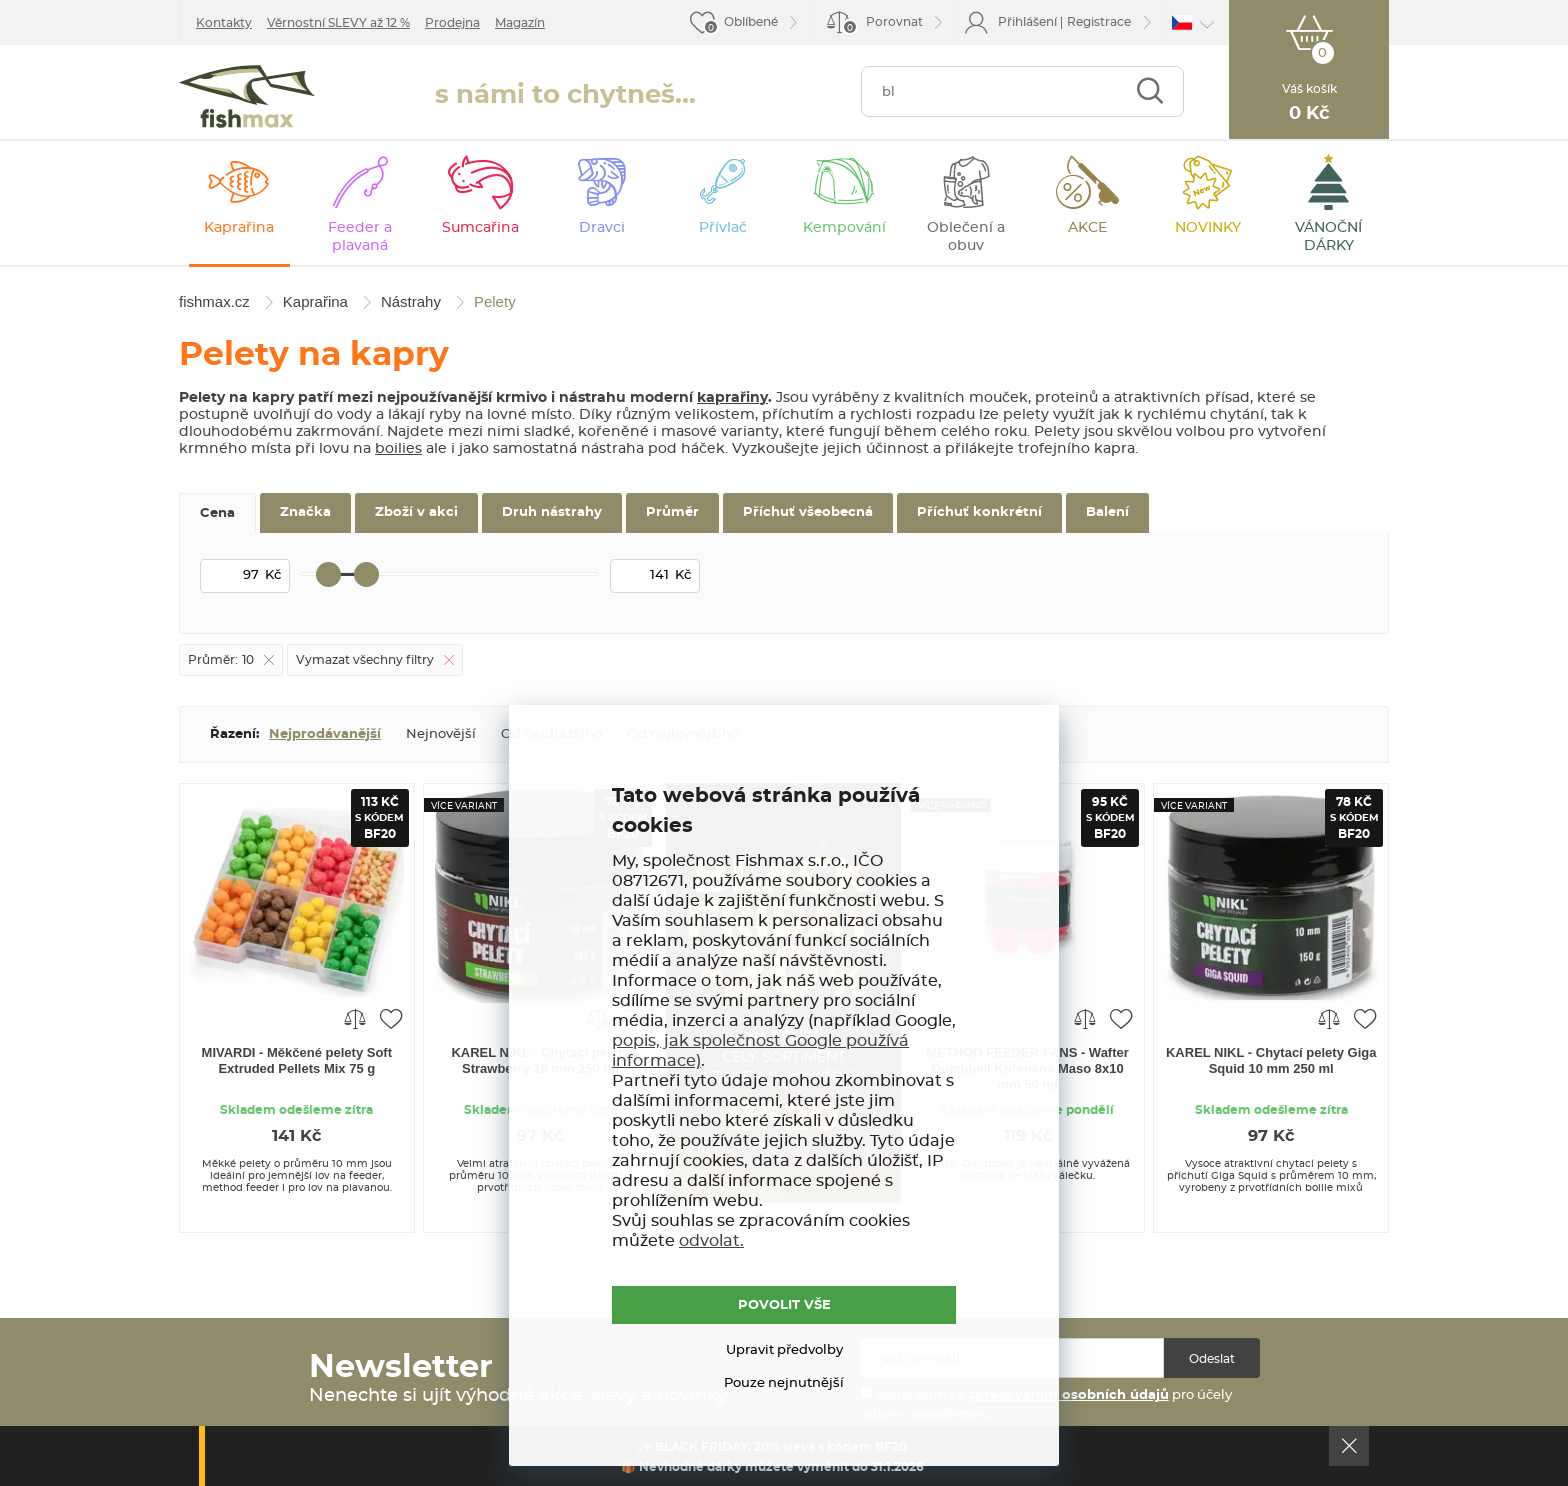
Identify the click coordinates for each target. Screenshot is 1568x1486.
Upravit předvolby (784, 1350)
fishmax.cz (247, 96)
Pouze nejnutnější (784, 1383)
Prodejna (452, 23)
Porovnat (882, 25)
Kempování (844, 228)
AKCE (1087, 228)
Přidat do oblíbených (391, 1018)
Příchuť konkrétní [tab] (979, 512)
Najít (1149, 91)
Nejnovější (441, 734)
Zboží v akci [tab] (416, 512)
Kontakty (224, 23)
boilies (398, 449)
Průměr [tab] (672, 512)
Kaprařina (239, 228)
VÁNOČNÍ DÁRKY (1328, 237)
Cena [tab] (217, 513)
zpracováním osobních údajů (1068, 1395)
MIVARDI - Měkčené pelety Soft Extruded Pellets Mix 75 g (297, 1060)
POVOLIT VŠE (784, 1305)
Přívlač (723, 228)
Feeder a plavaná (360, 237)
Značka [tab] (305, 512)
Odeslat (1212, 1359)
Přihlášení (1027, 22)
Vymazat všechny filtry (365, 660)
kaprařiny (732, 398)
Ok (1349, 1446)
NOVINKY (1208, 228)
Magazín (520, 23)
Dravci (602, 228)
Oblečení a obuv (966, 237)
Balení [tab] (1107, 512)
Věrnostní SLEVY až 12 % (338, 23)
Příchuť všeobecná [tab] (808, 512)
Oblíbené (751, 22)
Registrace (1099, 22)
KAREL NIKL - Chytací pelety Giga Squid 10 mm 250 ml (1271, 1060)
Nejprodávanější (325, 734)
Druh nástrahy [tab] (552, 512)
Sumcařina (480, 228)
